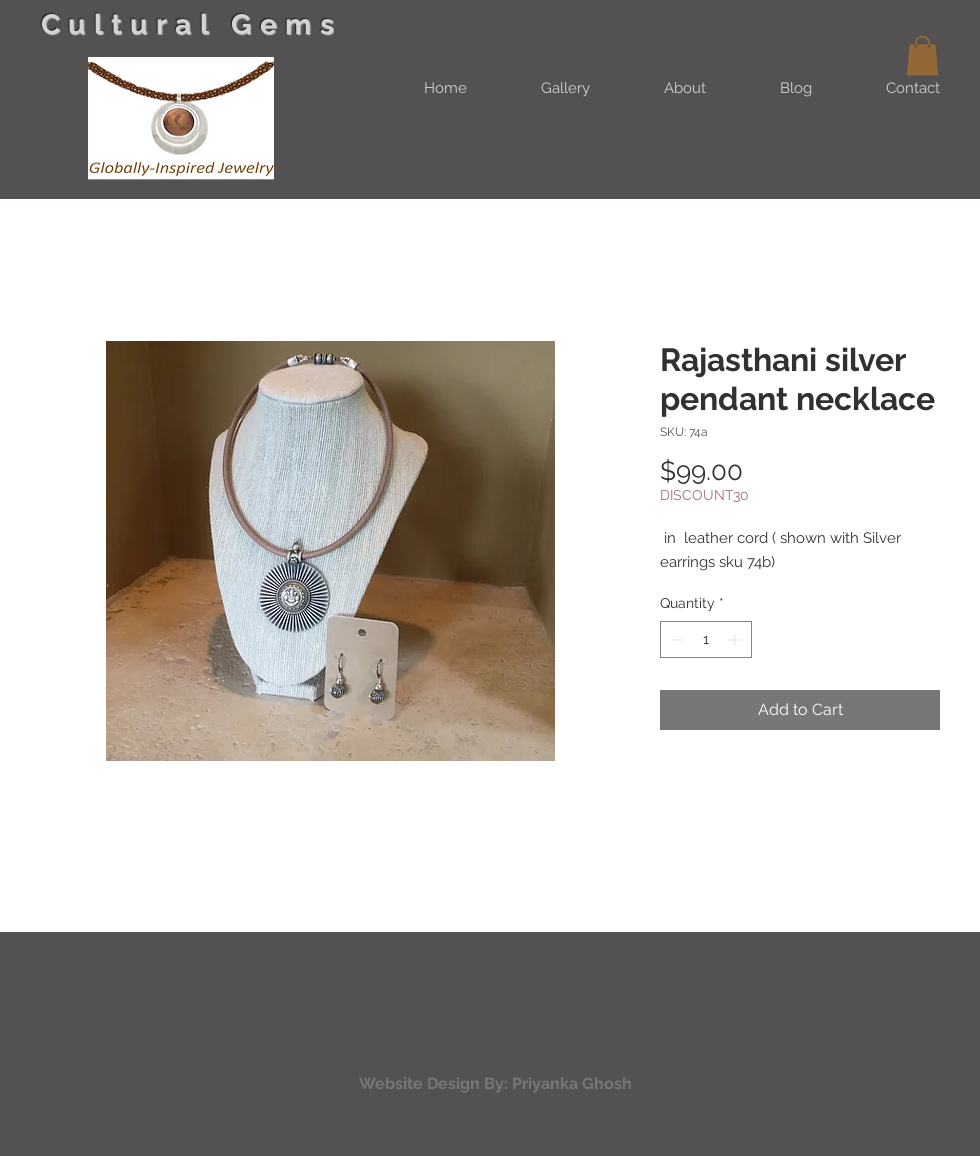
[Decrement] (675, 639)
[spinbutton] (706, 639)
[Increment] (736, 639)
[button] (922, 55)
